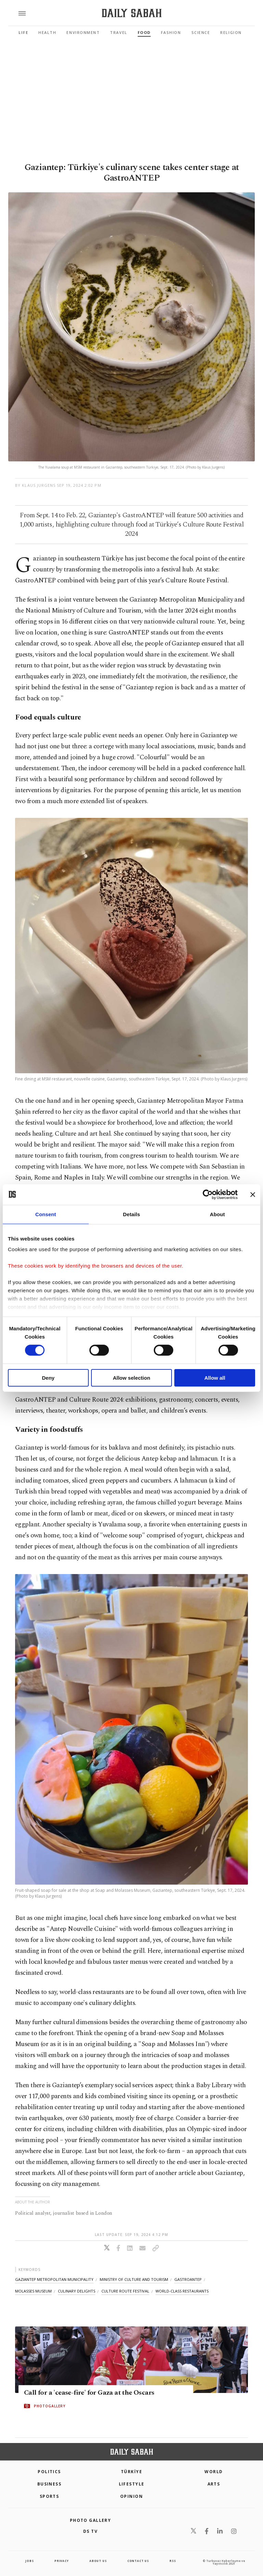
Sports (49, 2496)
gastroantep (188, 2279)
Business (49, 2484)
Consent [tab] (45, 1214)
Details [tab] (131, 1214)
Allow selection (131, 1378)
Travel (118, 32)
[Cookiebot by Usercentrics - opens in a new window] (208, 1194)
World (213, 2472)
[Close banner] (252, 1194)
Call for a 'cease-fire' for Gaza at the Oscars (89, 2393)
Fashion (171, 32)
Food (144, 32)
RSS (173, 2561)
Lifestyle (132, 2484)
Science (200, 32)
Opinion (131, 2496)
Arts (214, 2484)
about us (98, 2561)
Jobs (29, 2561)
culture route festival (125, 2291)
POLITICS (49, 2472)
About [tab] (217, 1214)
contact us (138, 2561)
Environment (83, 32)
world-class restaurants (182, 2291)
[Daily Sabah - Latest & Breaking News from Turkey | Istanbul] (132, 13)
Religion (230, 32)
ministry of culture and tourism (134, 2279)
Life (23, 32)
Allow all (214, 1378)
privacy (61, 2561)
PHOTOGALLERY (49, 2406)
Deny (48, 1378)
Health (47, 32)
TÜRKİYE (131, 2472)
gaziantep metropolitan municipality (54, 2279)
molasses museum (33, 2291)
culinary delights (76, 2291)
